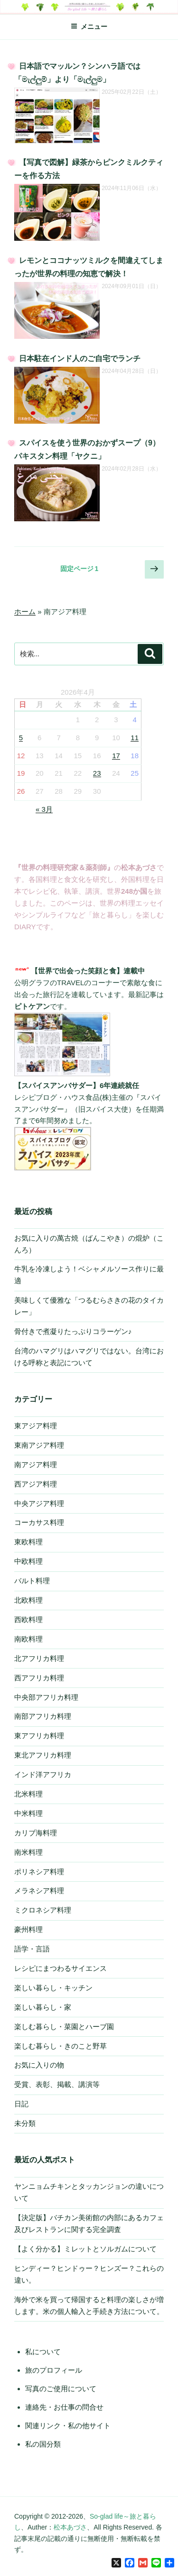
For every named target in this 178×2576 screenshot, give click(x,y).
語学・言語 (32, 1949)
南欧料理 (28, 1639)
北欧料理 (28, 1600)
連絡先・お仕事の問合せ (64, 2407)
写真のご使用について (60, 2389)
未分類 (25, 2123)
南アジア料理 (35, 1464)
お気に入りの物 (39, 2065)
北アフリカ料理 (39, 1658)
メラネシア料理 (39, 1891)
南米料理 (28, 1852)
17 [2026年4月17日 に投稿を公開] (116, 756)
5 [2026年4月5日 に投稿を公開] (21, 738)
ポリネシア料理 (39, 1872)
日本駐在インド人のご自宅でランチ (80, 358)
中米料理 (28, 1813)
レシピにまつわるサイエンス (60, 1968)
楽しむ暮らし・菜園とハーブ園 (64, 2027)
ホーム (25, 612)
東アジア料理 (35, 1426)
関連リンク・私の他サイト (68, 2426)
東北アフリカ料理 (42, 1755)
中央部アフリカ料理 (46, 1697)
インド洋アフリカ (42, 1774)
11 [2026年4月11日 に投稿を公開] (135, 738)
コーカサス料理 (39, 1522)
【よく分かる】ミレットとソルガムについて (85, 2249)
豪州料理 (28, 1929)
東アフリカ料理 (39, 1736)
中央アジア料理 (39, 1503)
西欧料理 (28, 1619)
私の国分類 (43, 2444)
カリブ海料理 (35, 1833)
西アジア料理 (35, 1484)
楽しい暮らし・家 (42, 2007)
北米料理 (28, 1794)
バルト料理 (32, 1581)
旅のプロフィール (53, 2370)
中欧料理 (28, 1561)
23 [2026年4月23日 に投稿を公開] (97, 773)
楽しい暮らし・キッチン (53, 1988)
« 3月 (44, 809)
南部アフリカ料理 (42, 1716)
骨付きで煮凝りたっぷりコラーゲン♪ (73, 1331)
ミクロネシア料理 (42, 1910)
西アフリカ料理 (39, 1678)
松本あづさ (70, 2527)
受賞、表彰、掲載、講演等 (57, 2084)
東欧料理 (28, 1542)
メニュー (89, 26)
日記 (21, 2104)
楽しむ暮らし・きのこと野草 (60, 2046)
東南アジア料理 (39, 1445)
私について (43, 2352)
